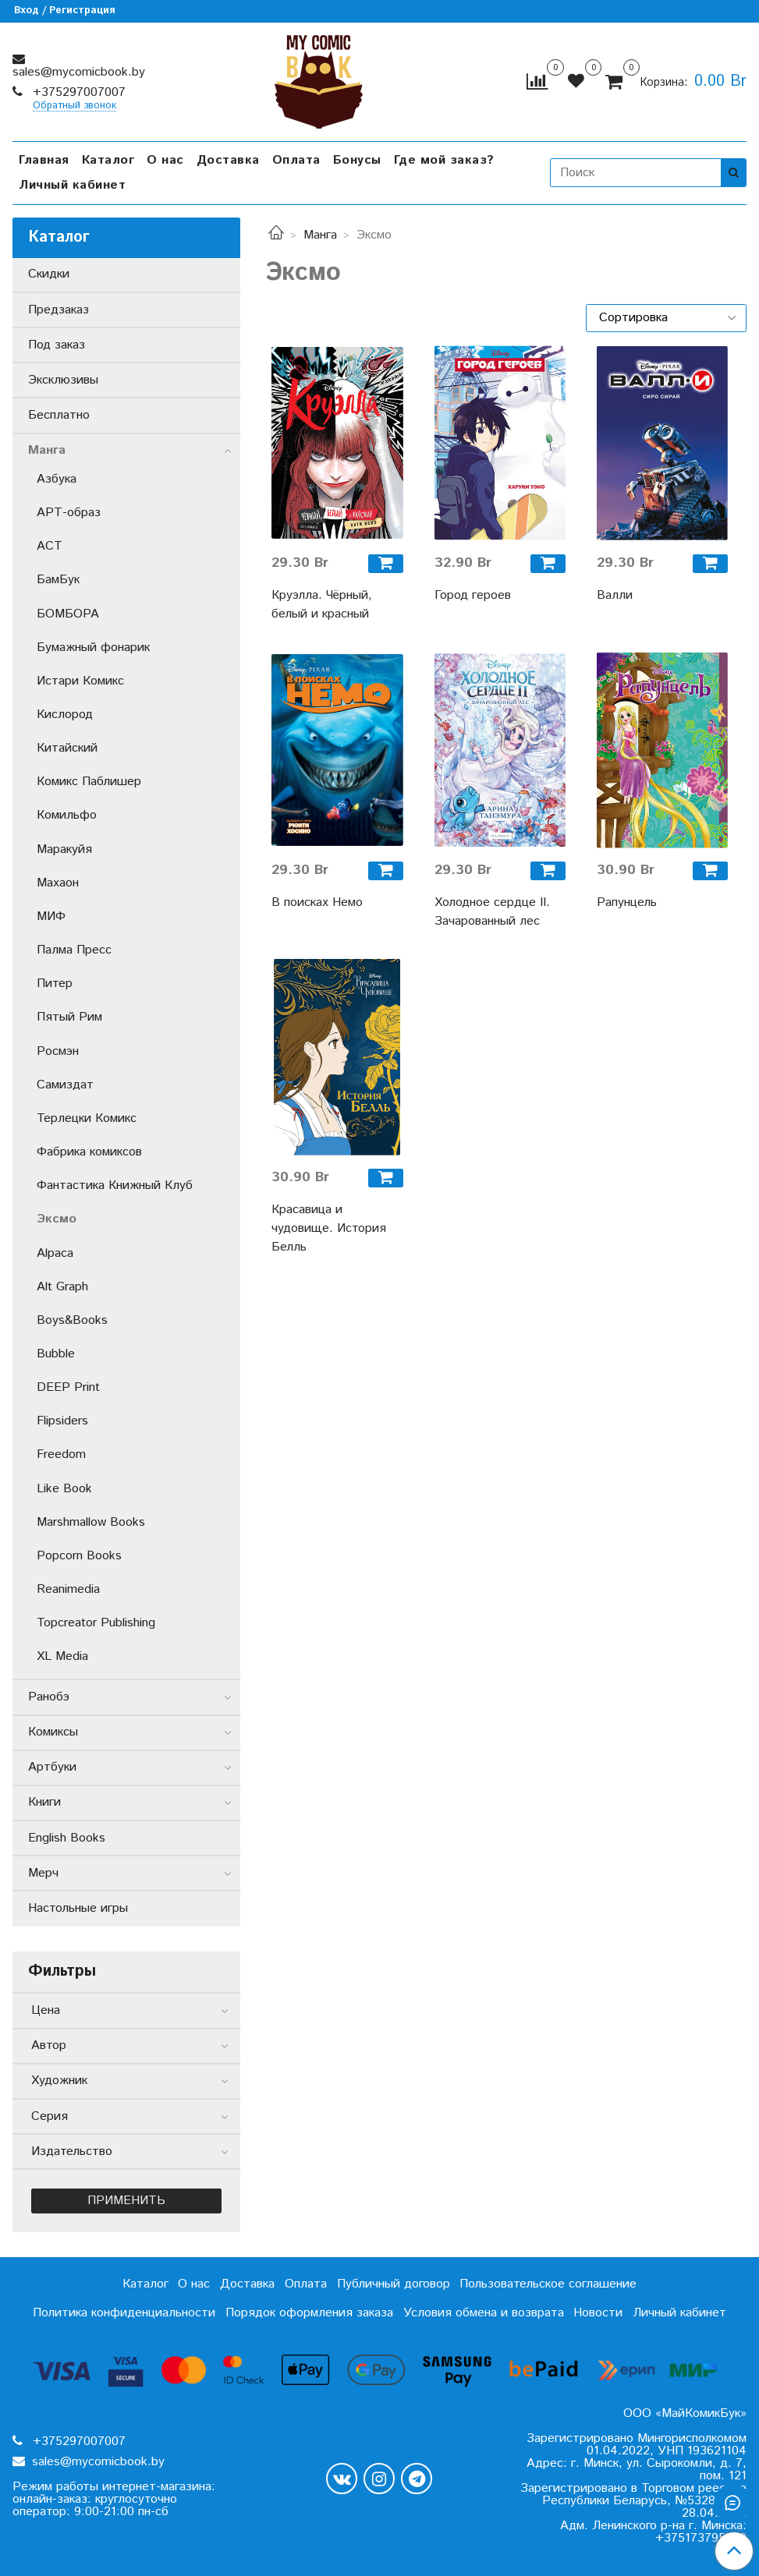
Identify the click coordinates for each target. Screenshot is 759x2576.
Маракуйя (64, 849)
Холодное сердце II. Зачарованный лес (492, 911)
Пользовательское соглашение (548, 2284)
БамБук (58, 580)
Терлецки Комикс (87, 1118)
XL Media (62, 1656)
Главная (44, 160)
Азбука (56, 479)
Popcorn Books (79, 1556)
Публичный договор (393, 2284)
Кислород (65, 715)
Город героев (472, 595)
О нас (165, 160)
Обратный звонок (74, 106)
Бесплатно (59, 415)
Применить (126, 2201)
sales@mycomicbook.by (78, 72)
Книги (44, 1802)
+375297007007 (77, 92)
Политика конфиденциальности (124, 2313)
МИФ (51, 916)
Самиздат (65, 1085)
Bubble (56, 1354)
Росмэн (58, 1051)
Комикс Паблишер (89, 782)
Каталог (108, 160)
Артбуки (52, 1767)
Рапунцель (627, 902)
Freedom (61, 1454)
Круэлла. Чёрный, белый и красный (321, 604)
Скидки (48, 274)
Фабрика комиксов (89, 1152)
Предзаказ (58, 310)
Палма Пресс (74, 950)
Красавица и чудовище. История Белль (328, 1228)
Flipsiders (62, 1421)
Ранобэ (48, 1697)
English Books (66, 1838)
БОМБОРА (68, 614)
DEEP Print (68, 1387)
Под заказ (56, 345)
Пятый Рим (69, 1017)
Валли (615, 595)
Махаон (58, 883)
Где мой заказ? (444, 160)
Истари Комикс (80, 681)
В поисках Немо (317, 902)
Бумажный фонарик (93, 647)
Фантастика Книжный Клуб (115, 1185)
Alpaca (55, 1253)
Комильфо (67, 815)
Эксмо (56, 1219)
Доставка (228, 160)
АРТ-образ (69, 513)
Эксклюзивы (63, 380)
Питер (55, 984)
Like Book (64, 1489)
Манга (320, 235)
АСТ (49, 546)
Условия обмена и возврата (483, 2313)
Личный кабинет (72, 185)
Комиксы (53, 1732)
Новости (597, 2313)
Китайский (67, 748)
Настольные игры (78, 1908)
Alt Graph (62, 1287)
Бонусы (357, 160)
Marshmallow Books (91, 1522)
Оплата (296, 160)
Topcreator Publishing (96, 1623)
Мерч (43, 1873)
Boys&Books (72, 1320)
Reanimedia (68, 1589)
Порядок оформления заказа (309, 2313)
